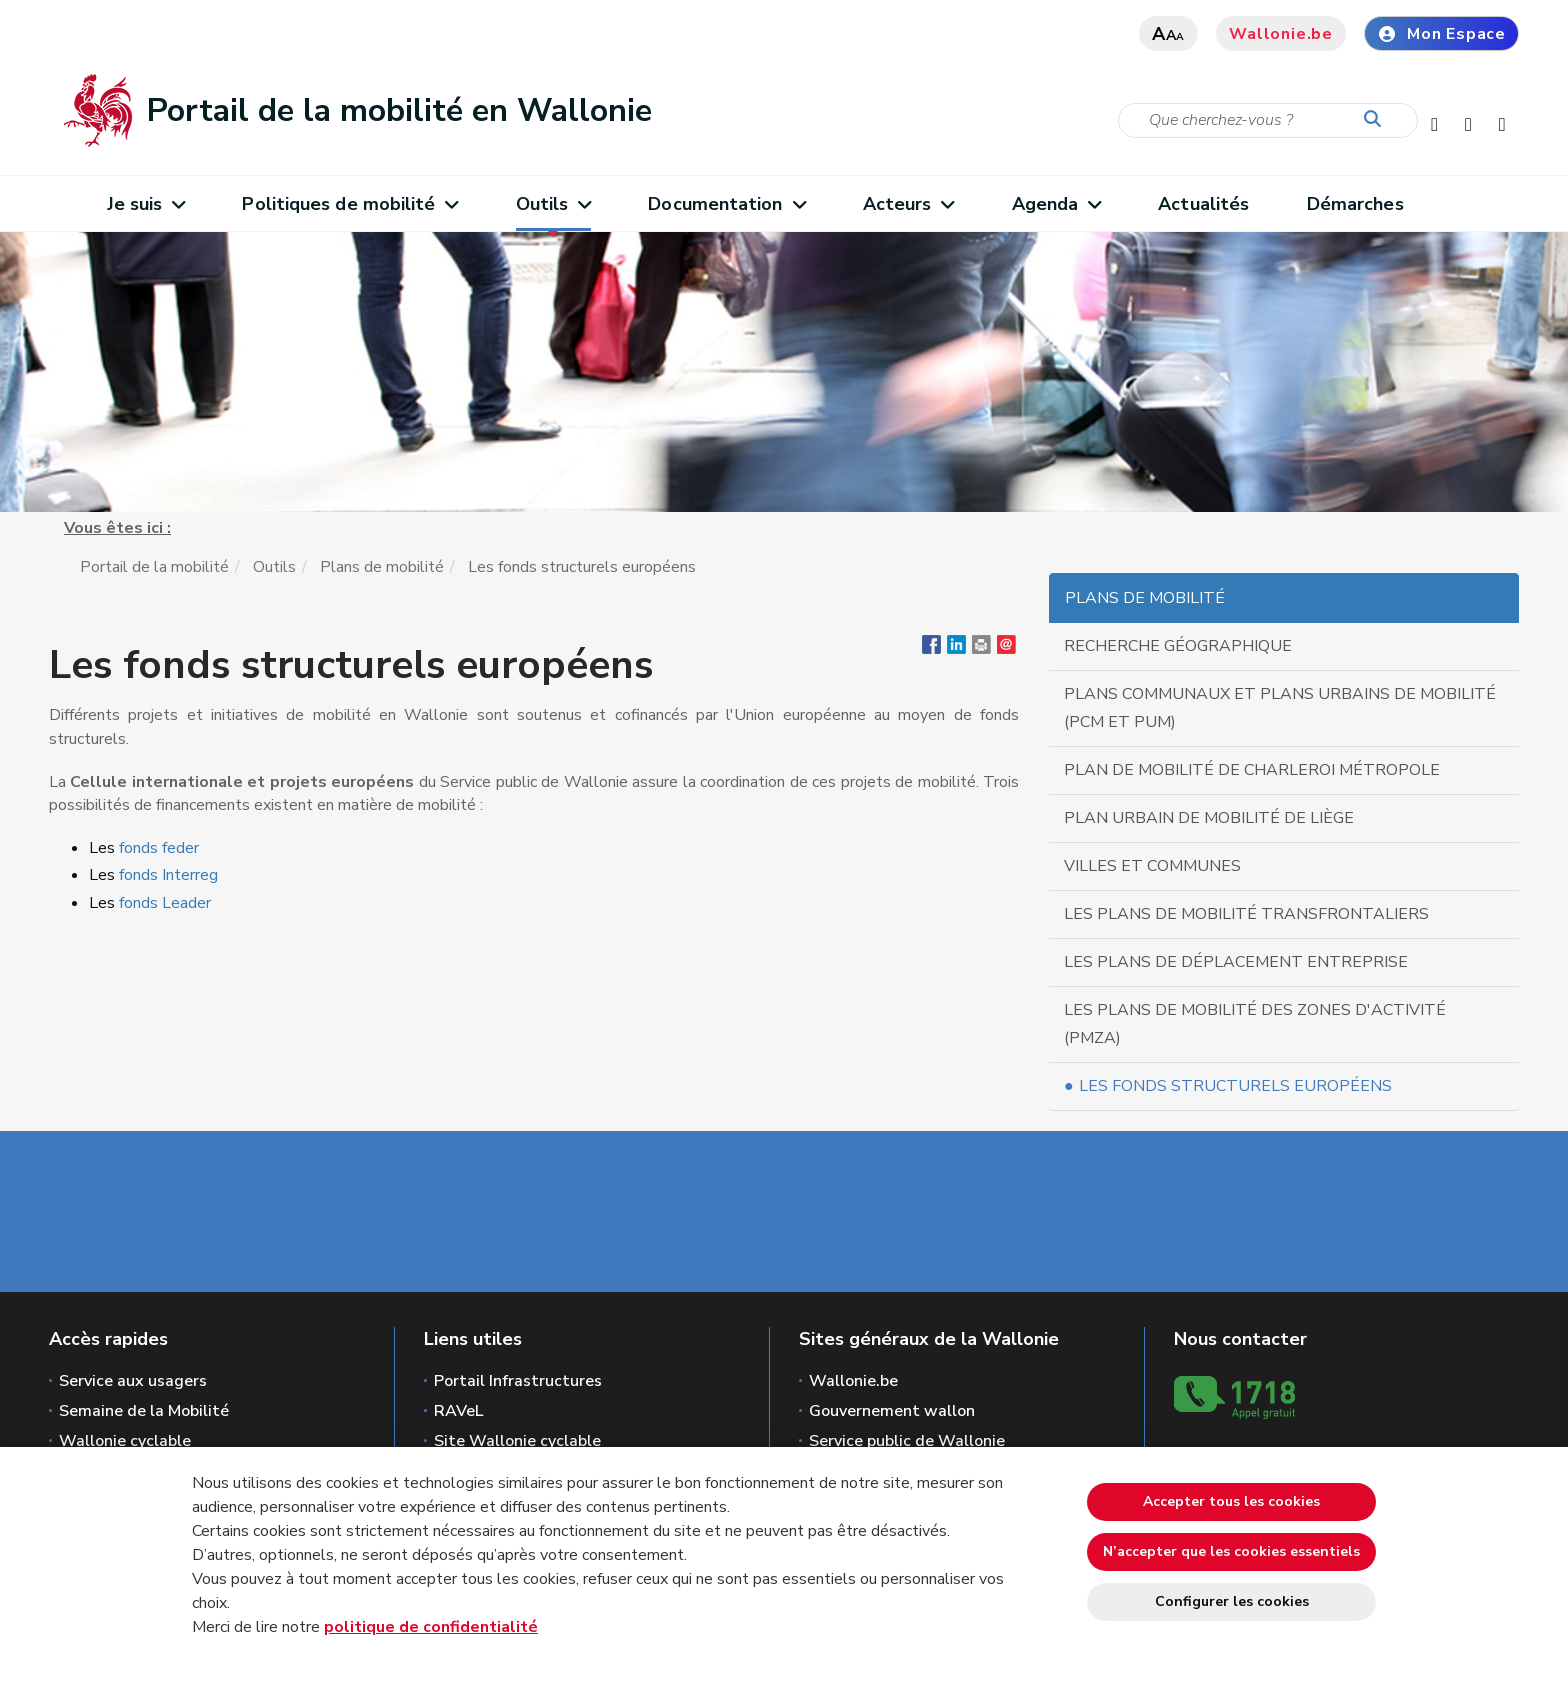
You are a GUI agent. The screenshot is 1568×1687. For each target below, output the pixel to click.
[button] (981, 649)
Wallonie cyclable (125, 1441)
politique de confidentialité (431, 1627)
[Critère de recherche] (1268, 120)
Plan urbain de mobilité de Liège (1209, 818)
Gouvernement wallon (892, 1411)
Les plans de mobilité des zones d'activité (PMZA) (1255, 1024)
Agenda (1056, 204)
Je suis (146, 204)
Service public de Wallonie (907, 1441)
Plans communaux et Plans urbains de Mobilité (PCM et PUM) (1280, 708)
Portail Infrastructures (518, 1381)
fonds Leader (169, 903)
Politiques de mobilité (349, 204)
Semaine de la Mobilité (144, 1411)
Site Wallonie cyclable (517, 1441)
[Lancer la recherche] (1377, 120)
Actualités (1203, 204)
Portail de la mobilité (154, 567)
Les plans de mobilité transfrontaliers (1246, 914)
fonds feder (159, 848)
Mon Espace (1441, 34)
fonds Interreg (166, 875)
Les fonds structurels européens (1235, 1086)
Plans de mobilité (382, 567)
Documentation (726, 204)
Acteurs (908, 204)
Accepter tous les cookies (1231, 1501)
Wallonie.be (1281, 34)
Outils (553, 204)
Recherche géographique (1178, 646)
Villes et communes (1152, 866)
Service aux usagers (133, 1381)
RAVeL (458, 1411)
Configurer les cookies (1232, 1601)
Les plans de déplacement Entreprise (1236, 962)
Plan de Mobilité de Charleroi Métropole (1252, 770)
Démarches (1355, 204)
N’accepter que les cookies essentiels (1231, 1551)
